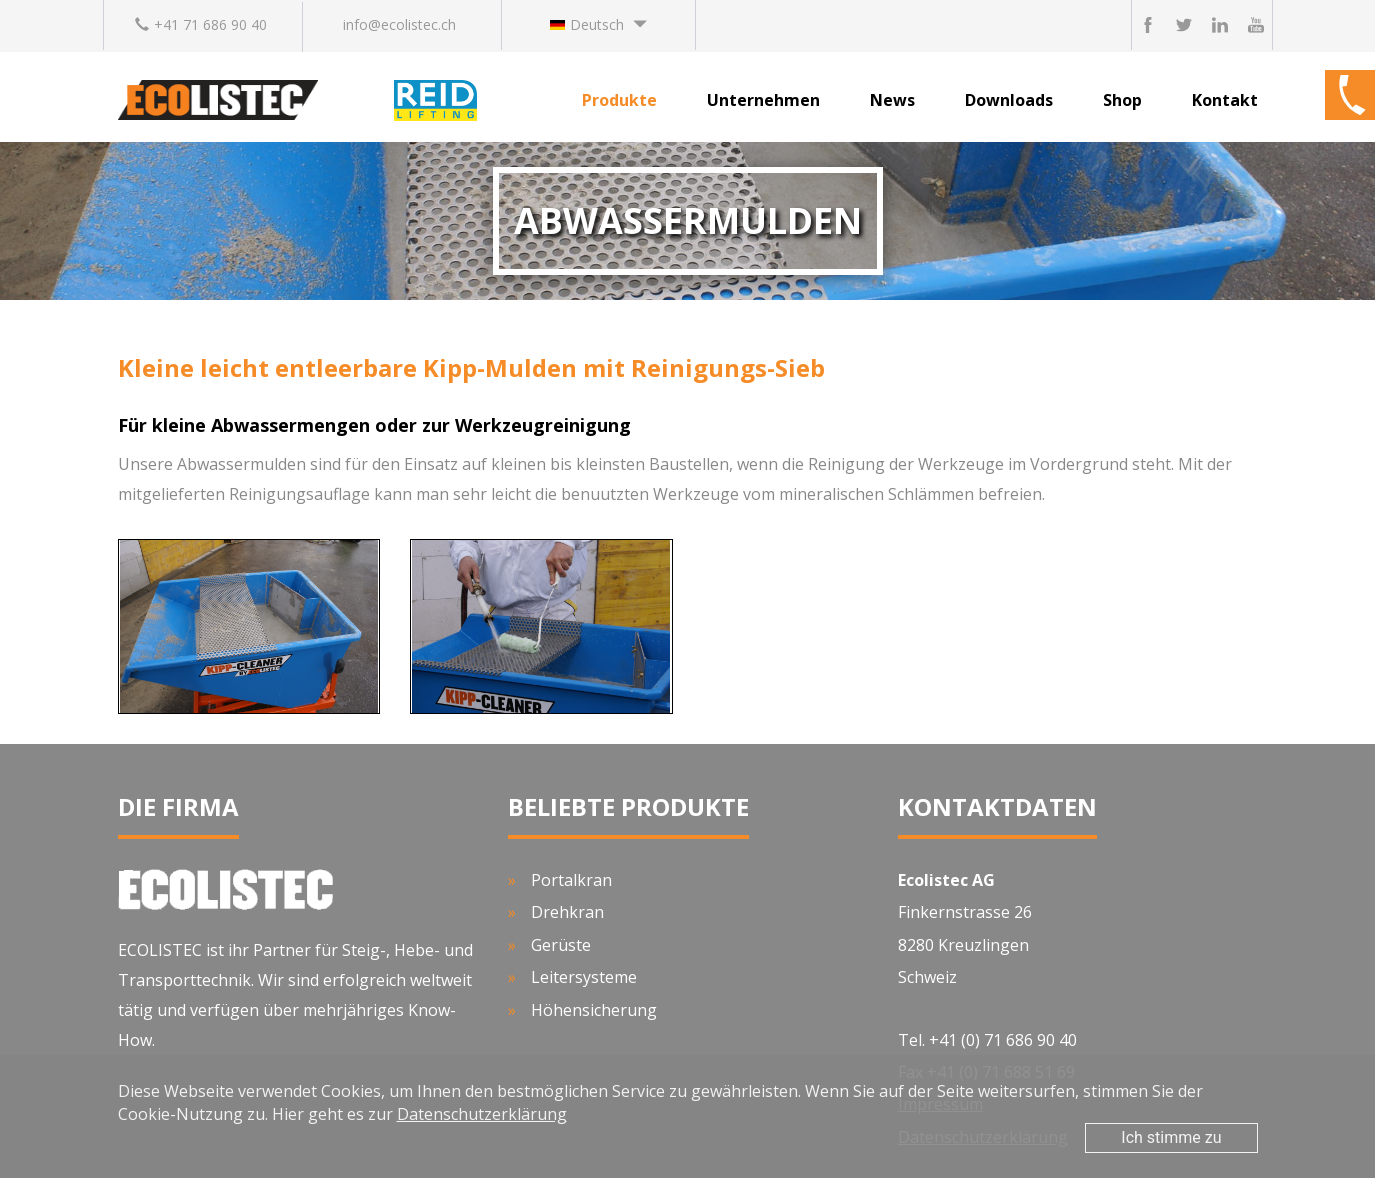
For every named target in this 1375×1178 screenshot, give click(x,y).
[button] (598, 25)
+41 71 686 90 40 (201, 24)
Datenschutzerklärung (482, 1114)
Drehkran (567, 912)
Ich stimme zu (1171, 1137)
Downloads (1009, 100)
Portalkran (571, 880)
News (892, 100)
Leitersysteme (584, 977)
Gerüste (561, 945)
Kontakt (1225, 100)
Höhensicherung (594, 1010)
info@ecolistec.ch (399, 24)
